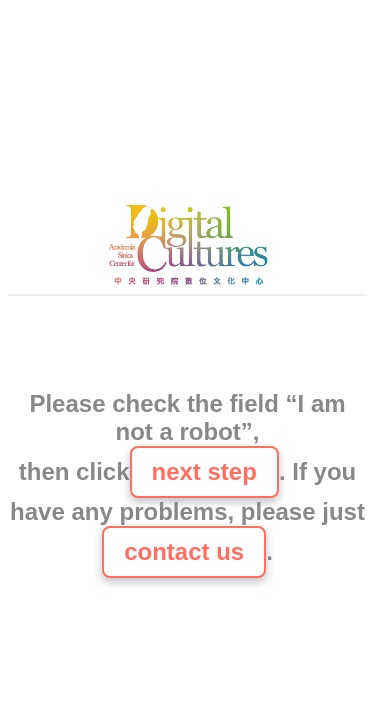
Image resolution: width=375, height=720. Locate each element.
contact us (184, 551)
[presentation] (188, 345)
